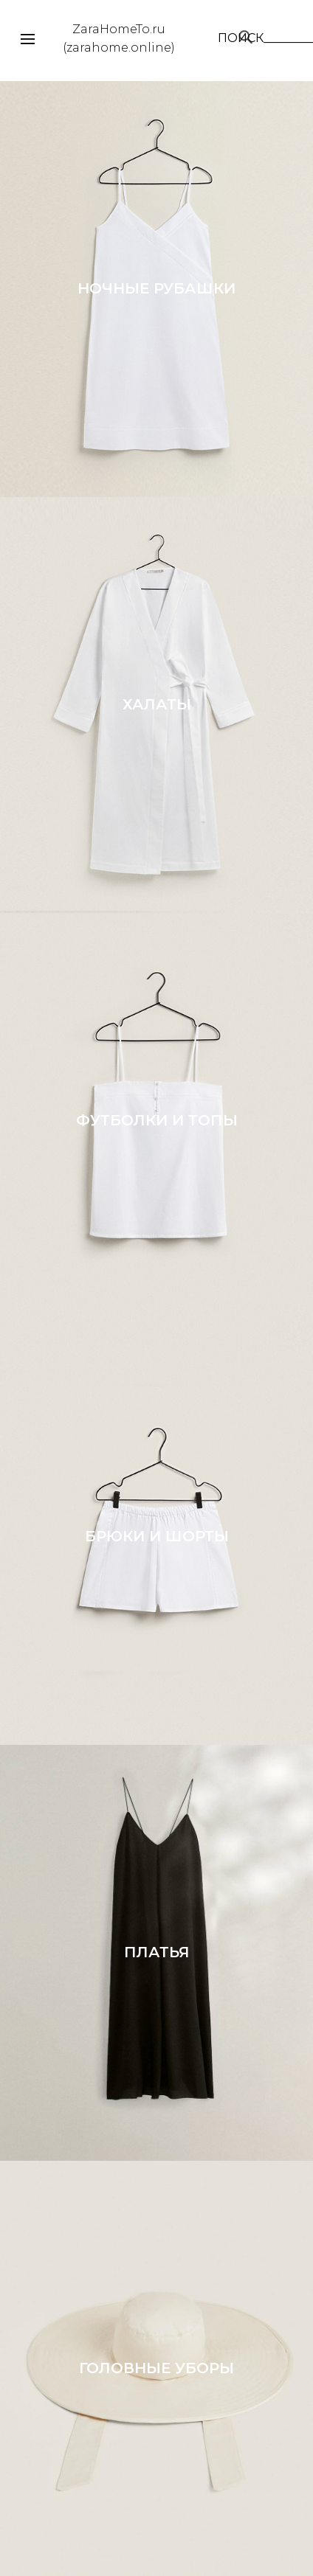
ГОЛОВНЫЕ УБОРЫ (156, 2368)
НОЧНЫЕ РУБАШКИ (156, 288)
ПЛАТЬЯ (157, 1952)
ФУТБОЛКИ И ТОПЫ (157, 1120)
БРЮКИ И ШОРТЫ (157, 1536)
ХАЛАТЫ (157, 704)
